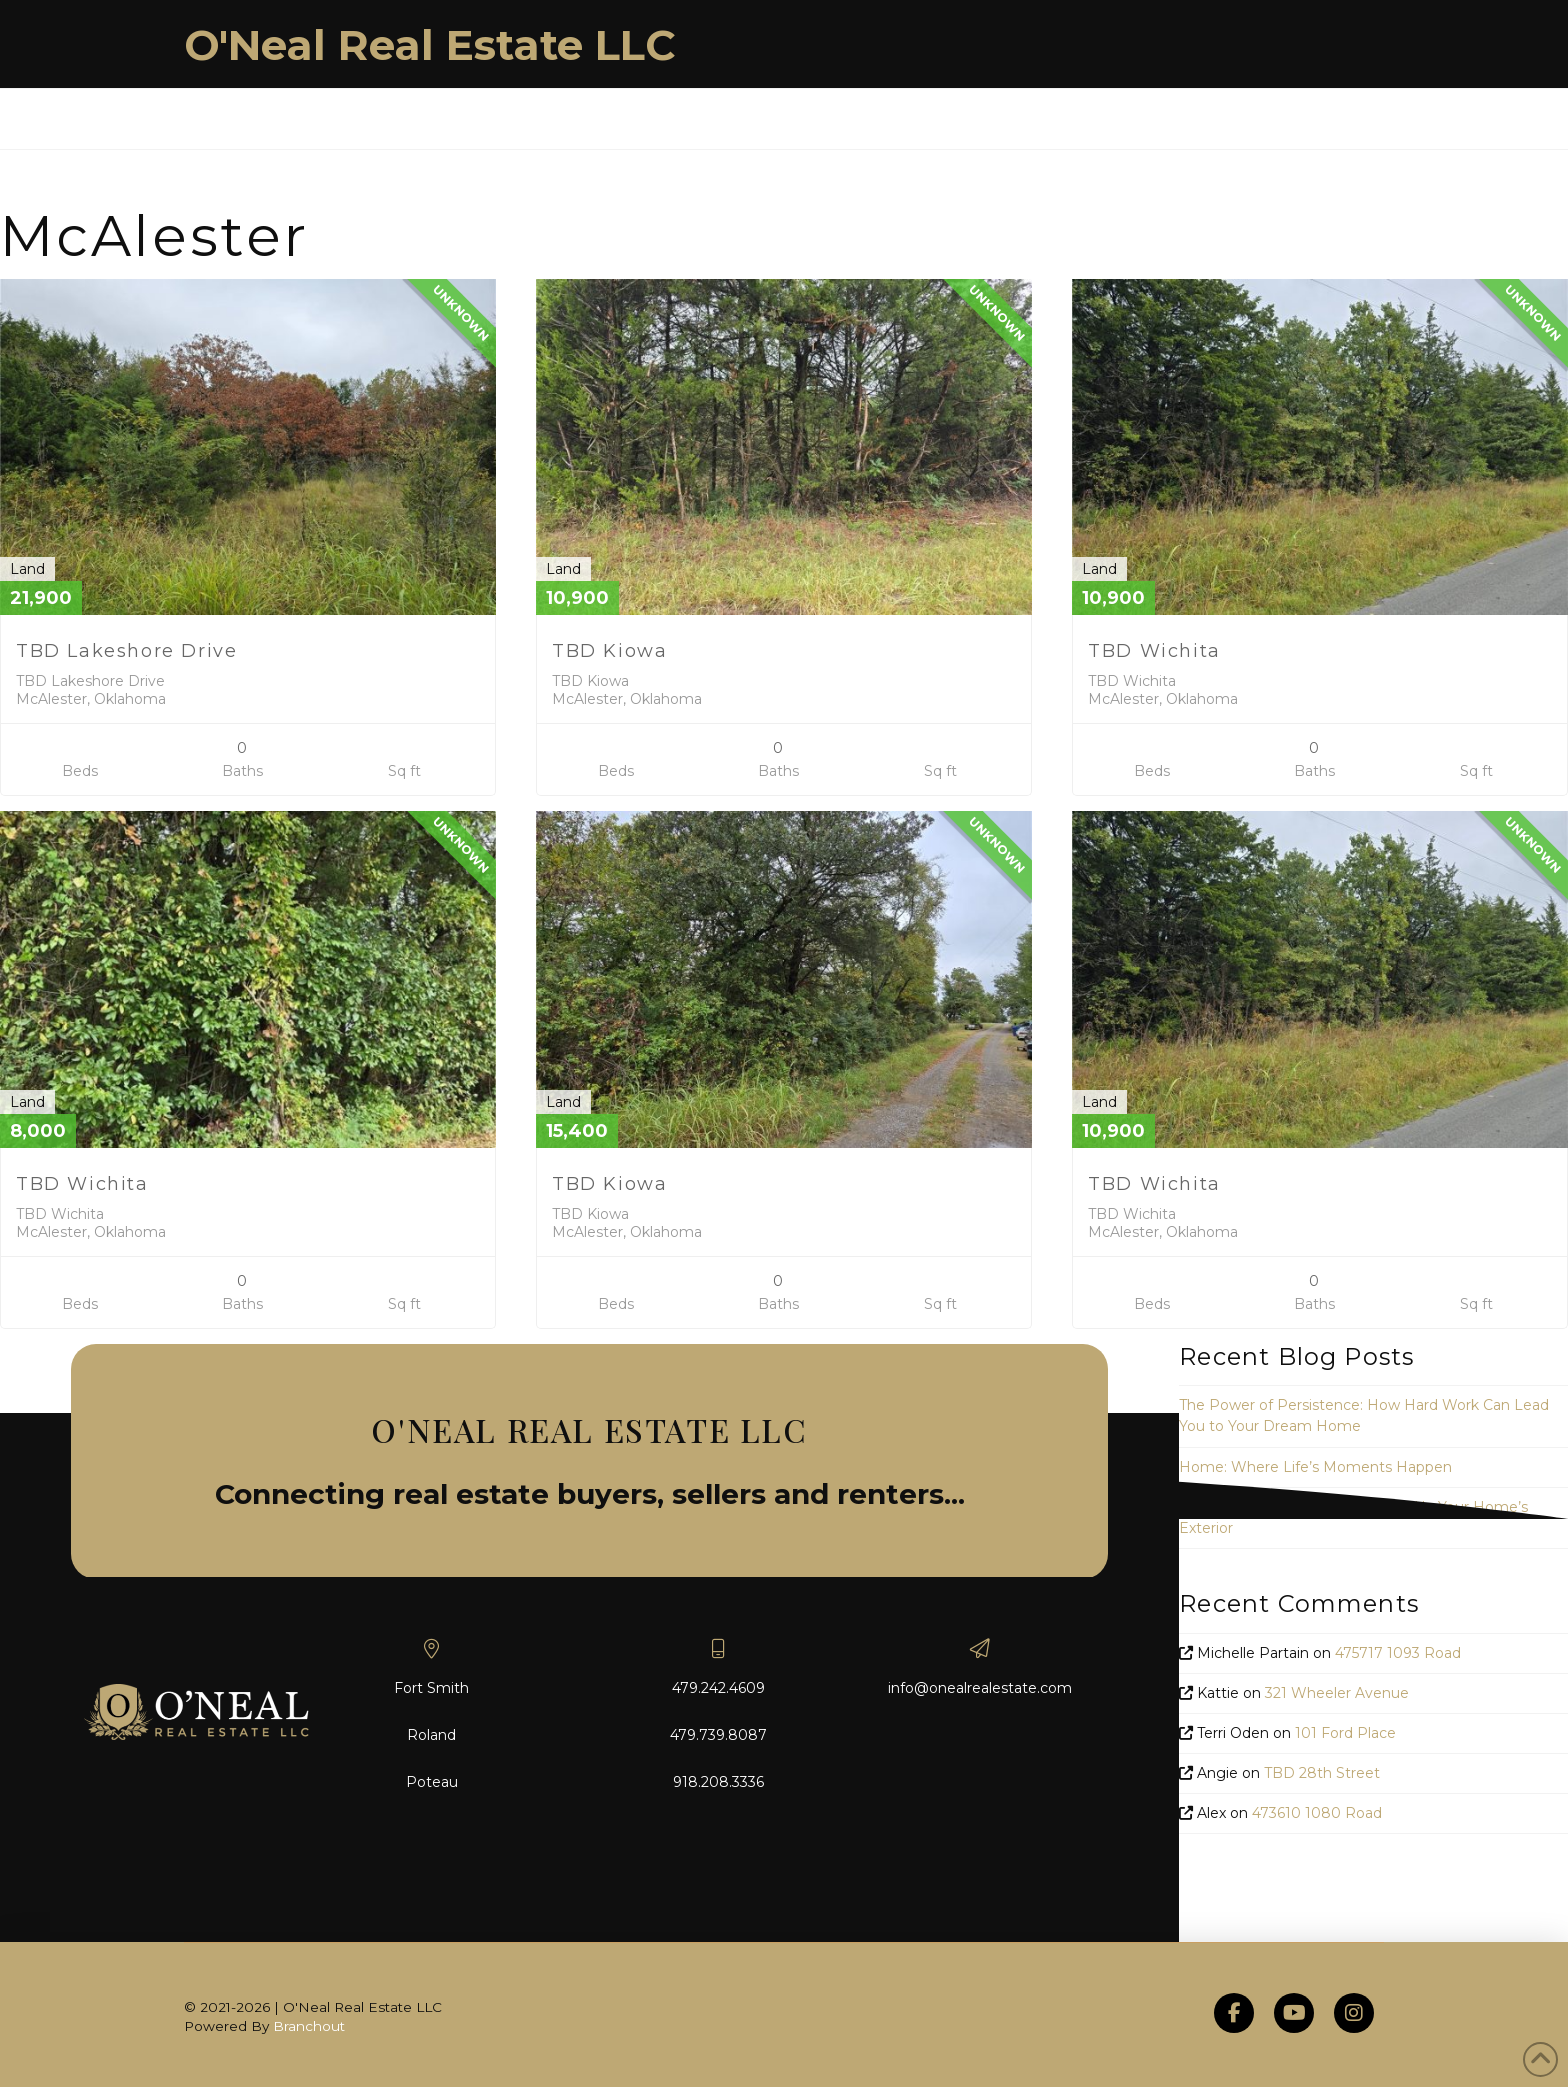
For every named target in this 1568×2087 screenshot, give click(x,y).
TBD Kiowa (609, 651)
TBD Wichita (1154, 651)
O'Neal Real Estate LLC (430, 45)
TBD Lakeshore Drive (126, 651)
